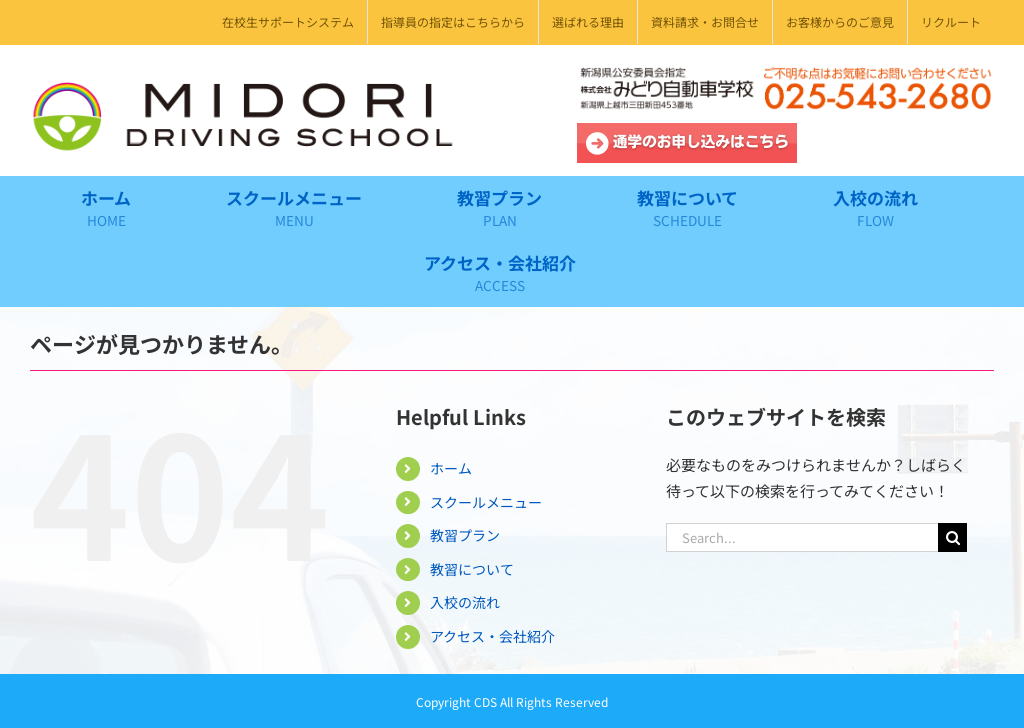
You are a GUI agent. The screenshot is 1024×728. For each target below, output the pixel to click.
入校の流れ (465, 602)
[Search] (952, 537)
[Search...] (802, 537)
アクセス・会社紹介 (492, 636)
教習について (472, 569)
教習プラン (465, 535)
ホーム (451, 468)
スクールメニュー (486, 502)
